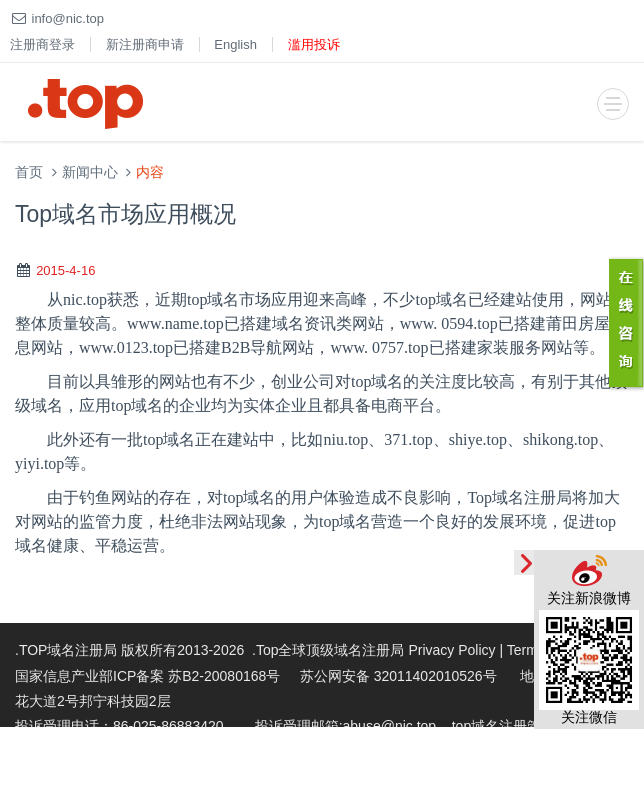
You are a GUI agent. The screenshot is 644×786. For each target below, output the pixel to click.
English (235, 44)
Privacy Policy (451, 650)
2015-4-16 (65, 270)
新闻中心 (90, 172)
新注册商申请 (145, 44)
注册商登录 (42, 44)
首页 (29, 172)
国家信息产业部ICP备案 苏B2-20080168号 (147, 676)
